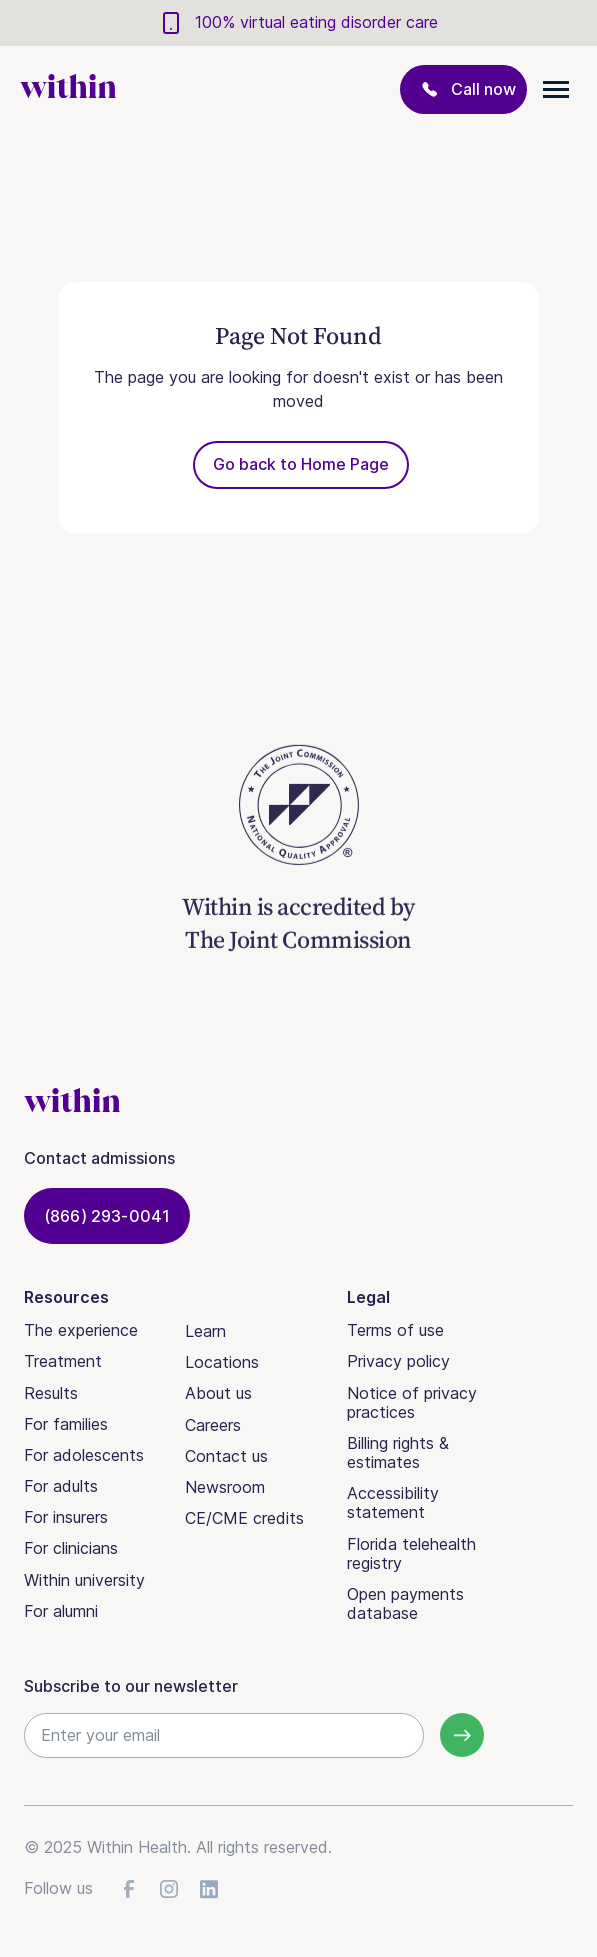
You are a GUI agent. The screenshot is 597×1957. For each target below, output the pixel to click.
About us (218, 1393)
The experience (81, 1330)
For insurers (66, 1517)
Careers (213, 1425)
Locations (222, 1362)
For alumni (61, 1611)
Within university (84, 1580)
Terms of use (395, 1330)
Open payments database (405, 1603)
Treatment (63, 1361)
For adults (61, 1486)
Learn (205, 1331)
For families (66, 1424)
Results (51, 1393)
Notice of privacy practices (412, 1402)
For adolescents (84, 1455)
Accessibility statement (393, 1502)
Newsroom (225, 1487)
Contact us (226, 1456)
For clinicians (71, 1548)
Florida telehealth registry (411, 1553)
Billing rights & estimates (398, 1452)
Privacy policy (398, 1361)
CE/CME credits (244, 1518)
